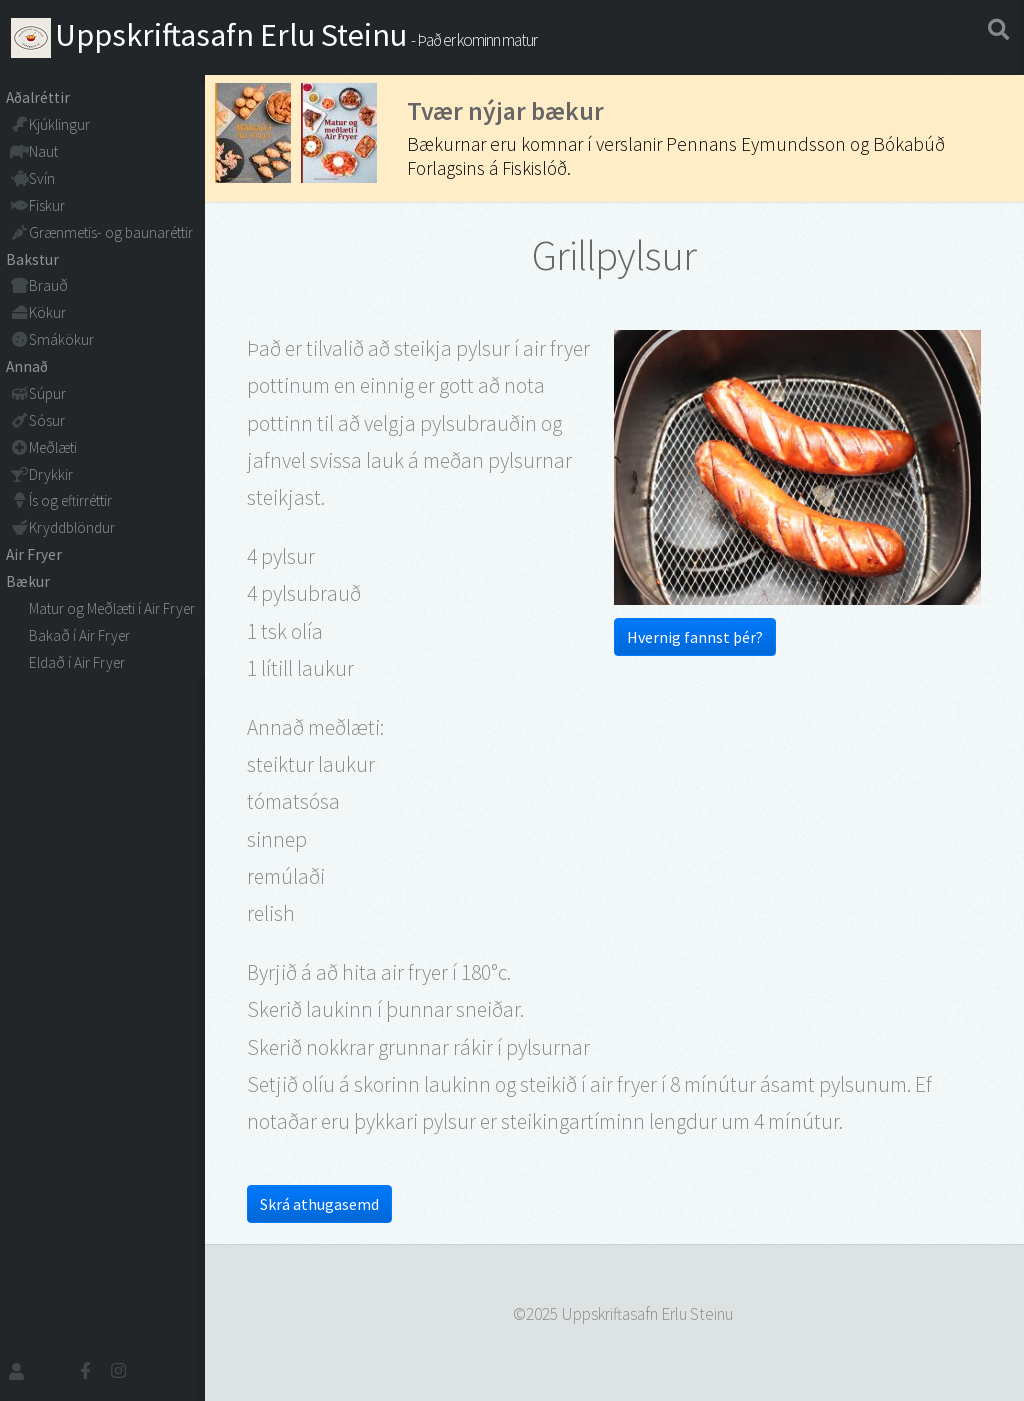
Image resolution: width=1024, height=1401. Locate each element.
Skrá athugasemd (319, 1204)
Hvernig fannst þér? (695, 637)
